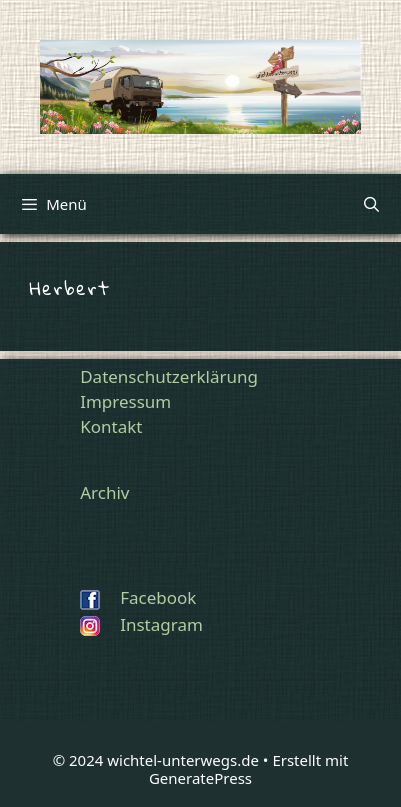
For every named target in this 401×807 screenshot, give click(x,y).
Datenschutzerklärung (169, 376)
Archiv (104, 492)
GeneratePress (200, 778)
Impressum (125, 401)
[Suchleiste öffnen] (371, 204)
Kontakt (111, 426)
